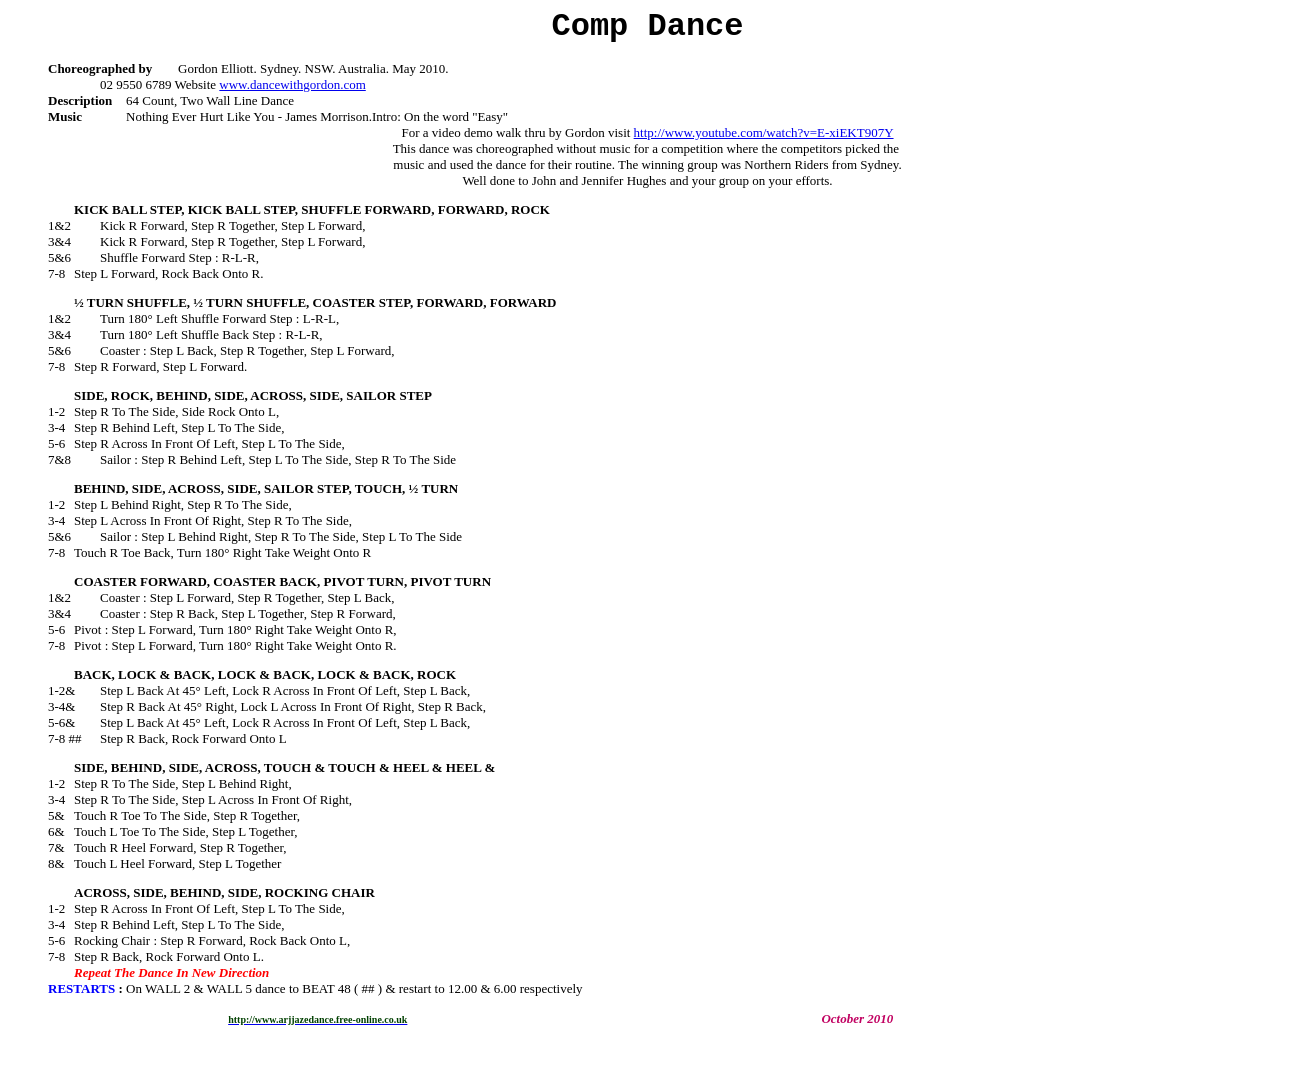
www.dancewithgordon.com (292, 84)
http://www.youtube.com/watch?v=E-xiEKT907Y (764, 132)
